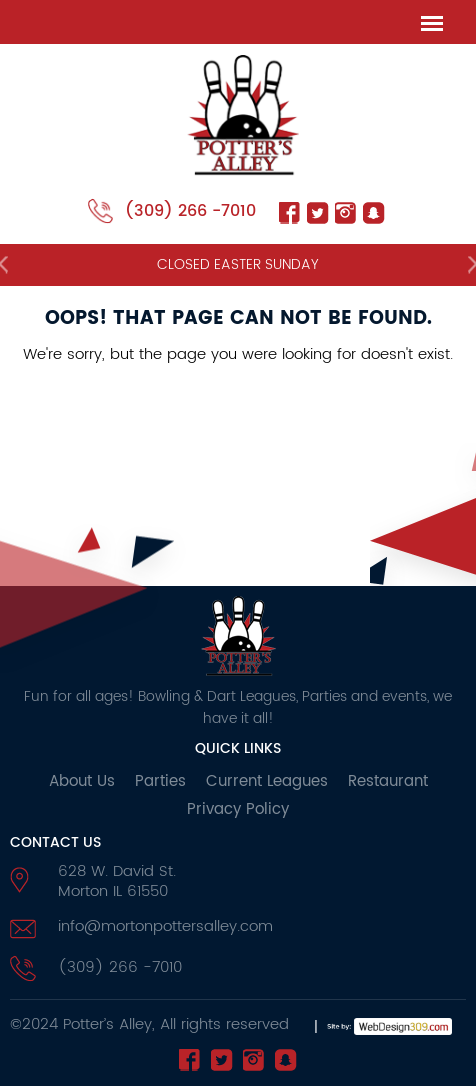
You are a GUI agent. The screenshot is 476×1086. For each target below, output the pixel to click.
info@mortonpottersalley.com (165, 926)
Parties (160, 781)
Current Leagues (267, 781)
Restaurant (388, 781)
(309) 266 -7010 (190, 211)
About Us (82, 781)
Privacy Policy (238, 809)
